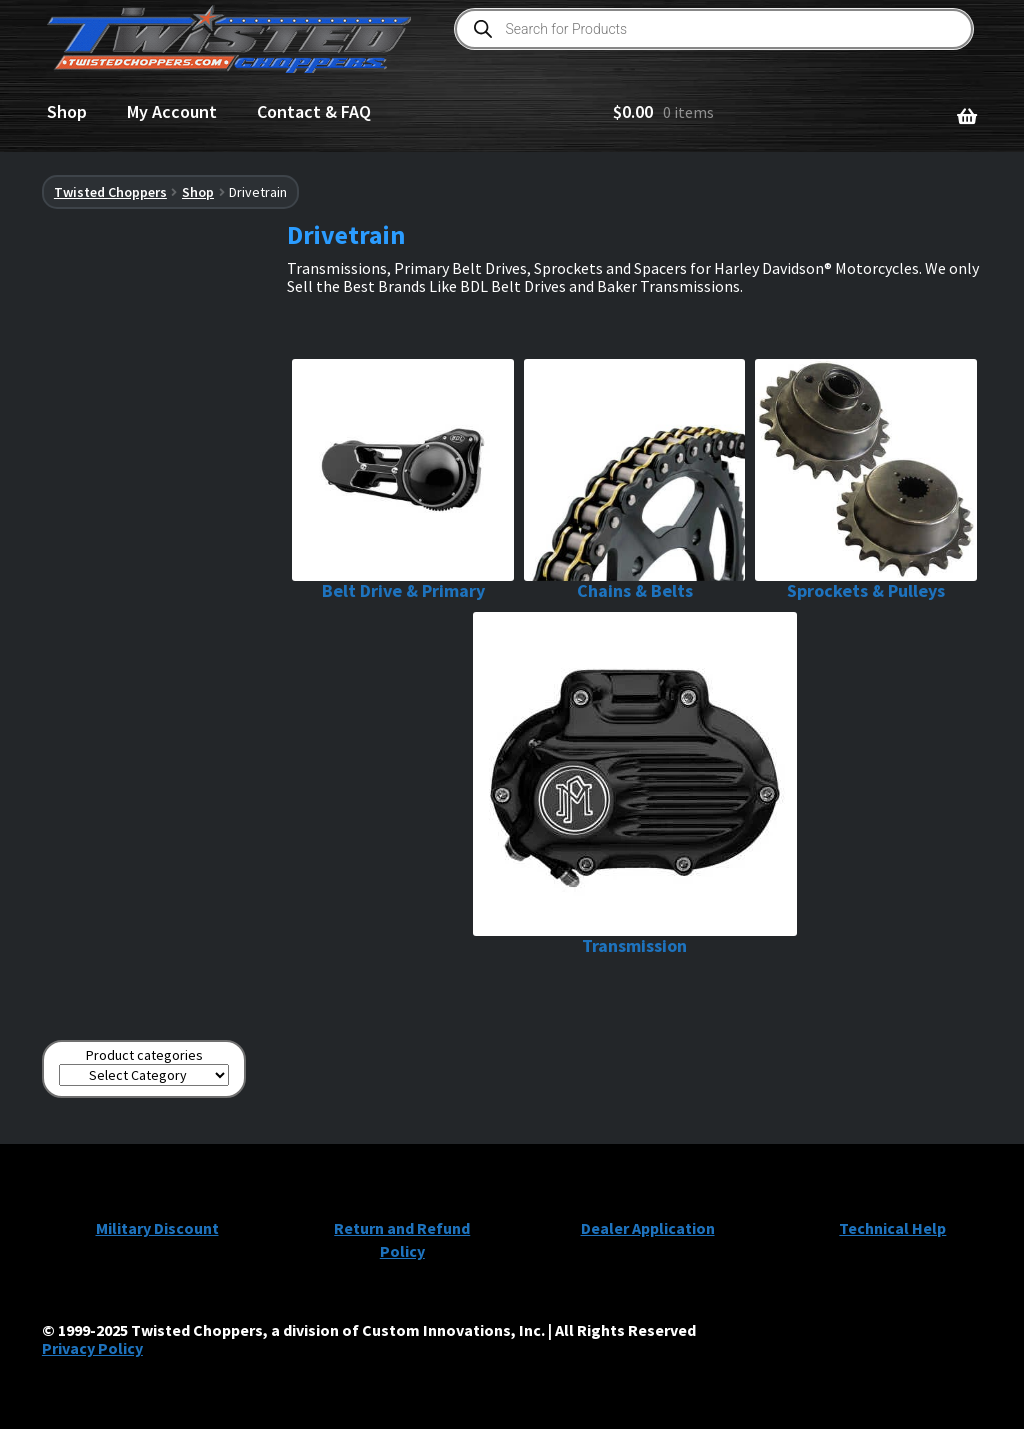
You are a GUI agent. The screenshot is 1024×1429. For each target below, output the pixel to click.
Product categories (144, 1055)
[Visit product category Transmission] (634, 784)
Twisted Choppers (110, 192)
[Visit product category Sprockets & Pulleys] (866, 480)
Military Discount (157, 1228)
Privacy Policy (92, 1348)
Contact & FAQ (314, 111)
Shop (67, 111)
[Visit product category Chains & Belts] (635, 480)
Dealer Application (648, 1228)
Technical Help (892, 1228)
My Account (172, 111)
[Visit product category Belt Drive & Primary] (403, 480)
